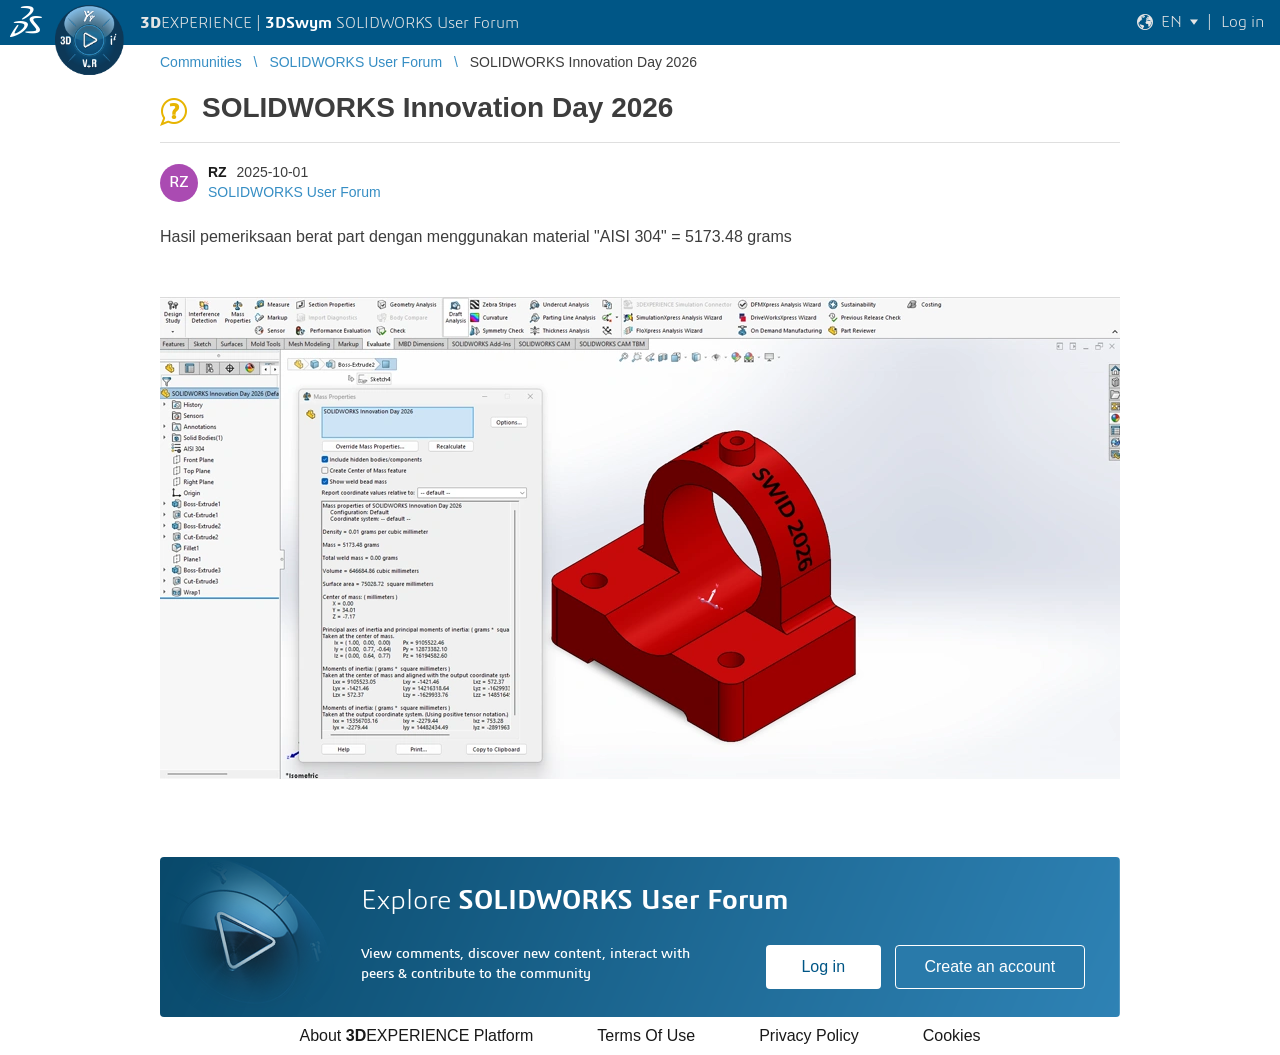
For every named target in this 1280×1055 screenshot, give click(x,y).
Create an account (989, 966)
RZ (217, 172)
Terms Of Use (646, 1035)
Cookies (952, 1035)
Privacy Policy (809, 1035)
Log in (823, 966)
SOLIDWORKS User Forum (294, 192)
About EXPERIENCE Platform (416, 1035)
